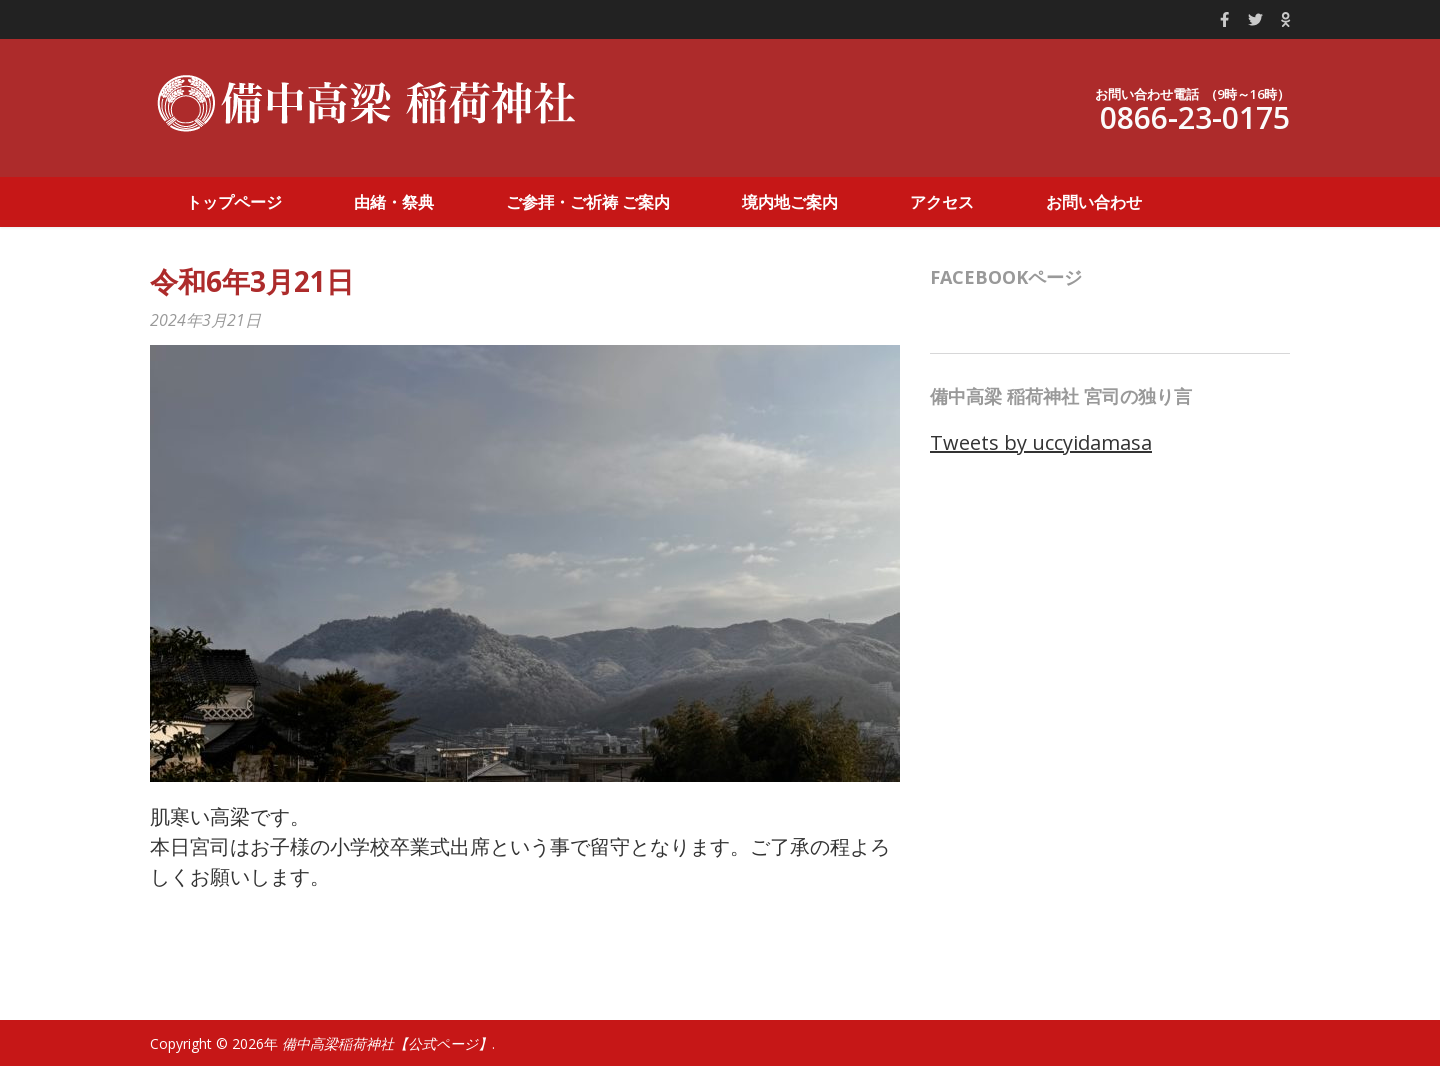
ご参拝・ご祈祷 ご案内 (588, 202)
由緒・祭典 (394, 202)
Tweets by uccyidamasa (1041, 442)
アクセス (942, 202)
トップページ (234, 202)
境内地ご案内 (790, 202)
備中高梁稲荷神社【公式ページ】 (387, 1043)
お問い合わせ (1094, 202)
